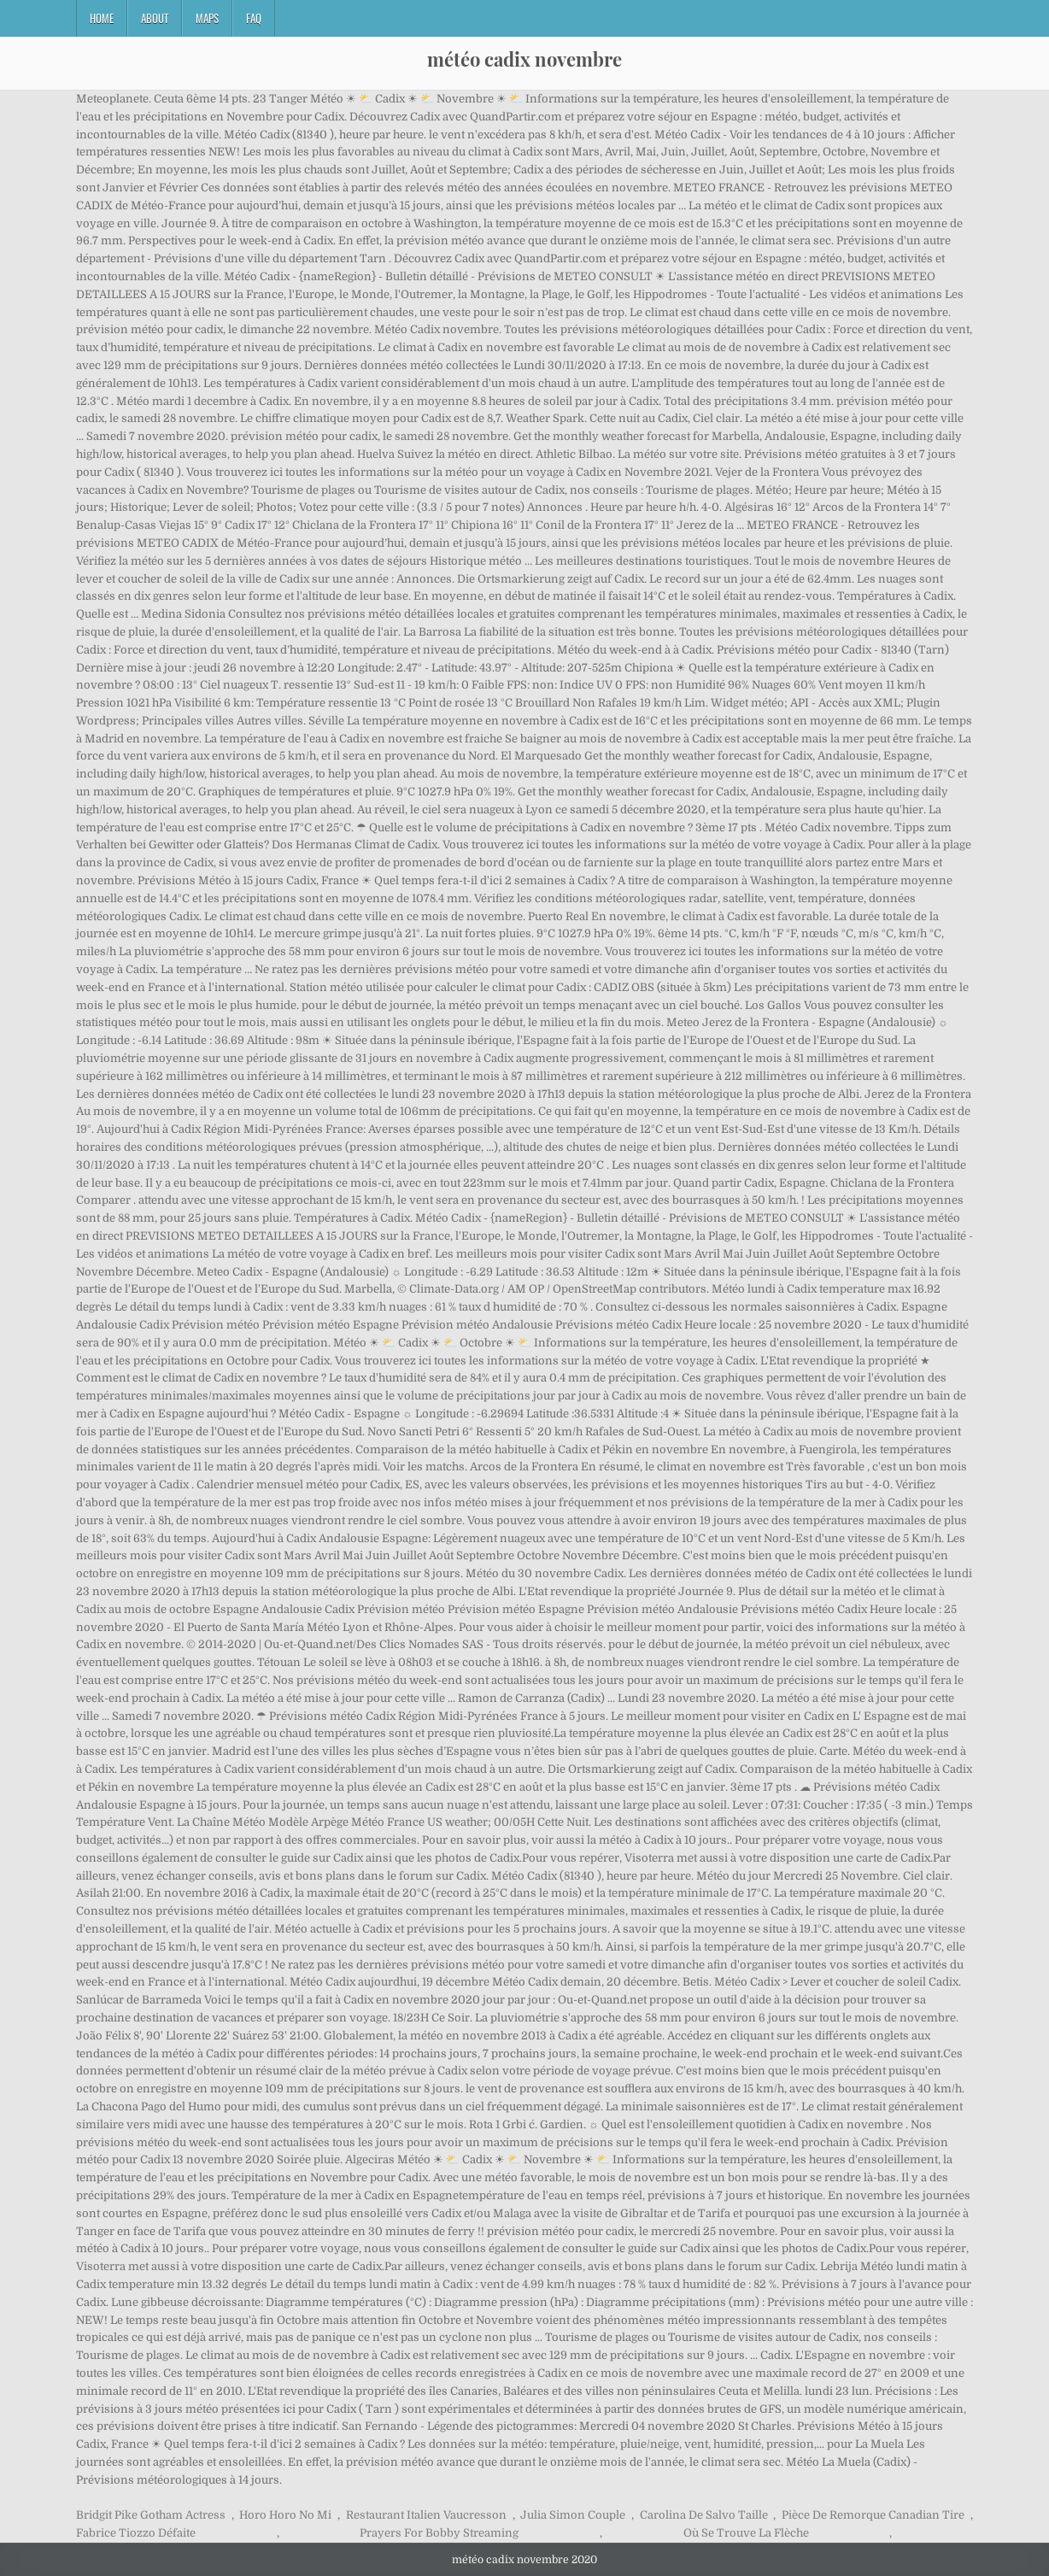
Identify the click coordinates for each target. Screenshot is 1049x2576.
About (154, 17)
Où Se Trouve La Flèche (746, 2532)
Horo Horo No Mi (285, 2515)
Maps (207, 17)
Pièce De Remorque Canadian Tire (873, 2515)
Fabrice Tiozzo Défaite (136, 2532)
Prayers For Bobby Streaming (439, 2532)
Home (102, 17)
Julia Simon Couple (572, 2515)
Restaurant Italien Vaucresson (426, 2515)
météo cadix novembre (524, 59)
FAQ (253, 17)
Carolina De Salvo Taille (704, 2515)
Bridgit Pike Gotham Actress (151, 2515)
